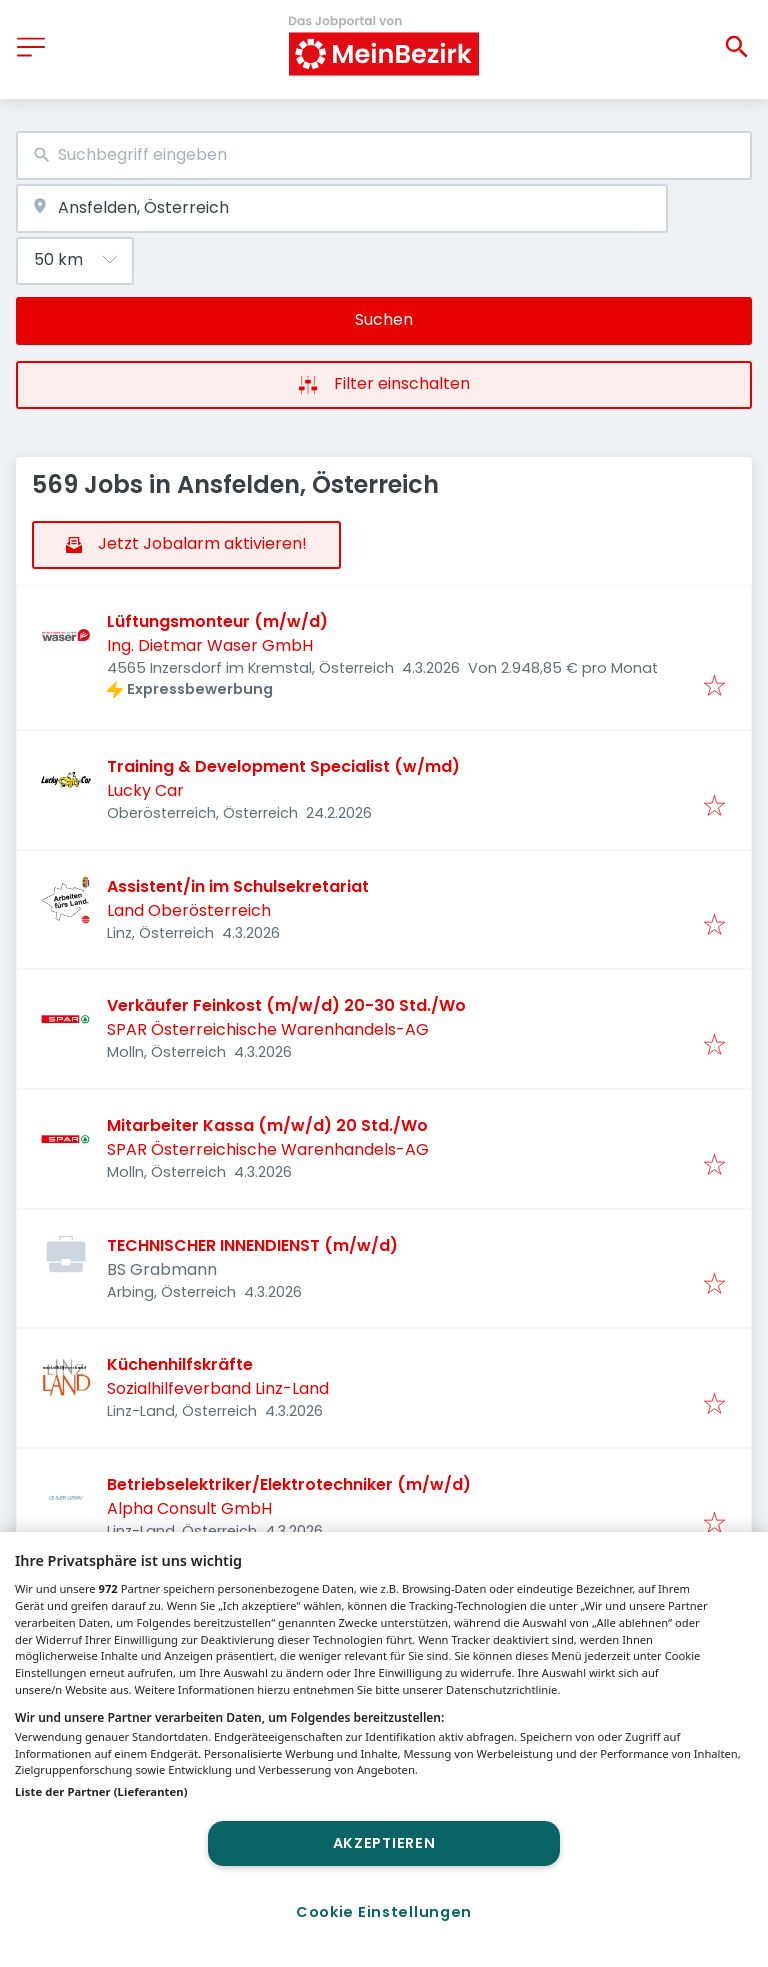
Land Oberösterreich (189, 910)
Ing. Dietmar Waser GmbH (210, 645)
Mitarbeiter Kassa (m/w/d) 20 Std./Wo (267, 1125)
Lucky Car (145, 790)
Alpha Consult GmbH (189, 1508)
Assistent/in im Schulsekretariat (238, 886)
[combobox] (384, 155)
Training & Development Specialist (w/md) (283, 766)
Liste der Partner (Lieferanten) (101, 1791)
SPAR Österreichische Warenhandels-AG (268, 1029)
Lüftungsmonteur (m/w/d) (217, 621)
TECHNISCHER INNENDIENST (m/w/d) (252, 1245)
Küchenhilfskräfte (180, 1364)
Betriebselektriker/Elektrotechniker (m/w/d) (289, 1484)
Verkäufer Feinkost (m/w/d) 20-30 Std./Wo (286, 1005)
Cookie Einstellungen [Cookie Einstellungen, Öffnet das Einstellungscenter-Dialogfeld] (384, 1912)
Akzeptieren (384, 1843)
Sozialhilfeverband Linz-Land (218, 1388)
